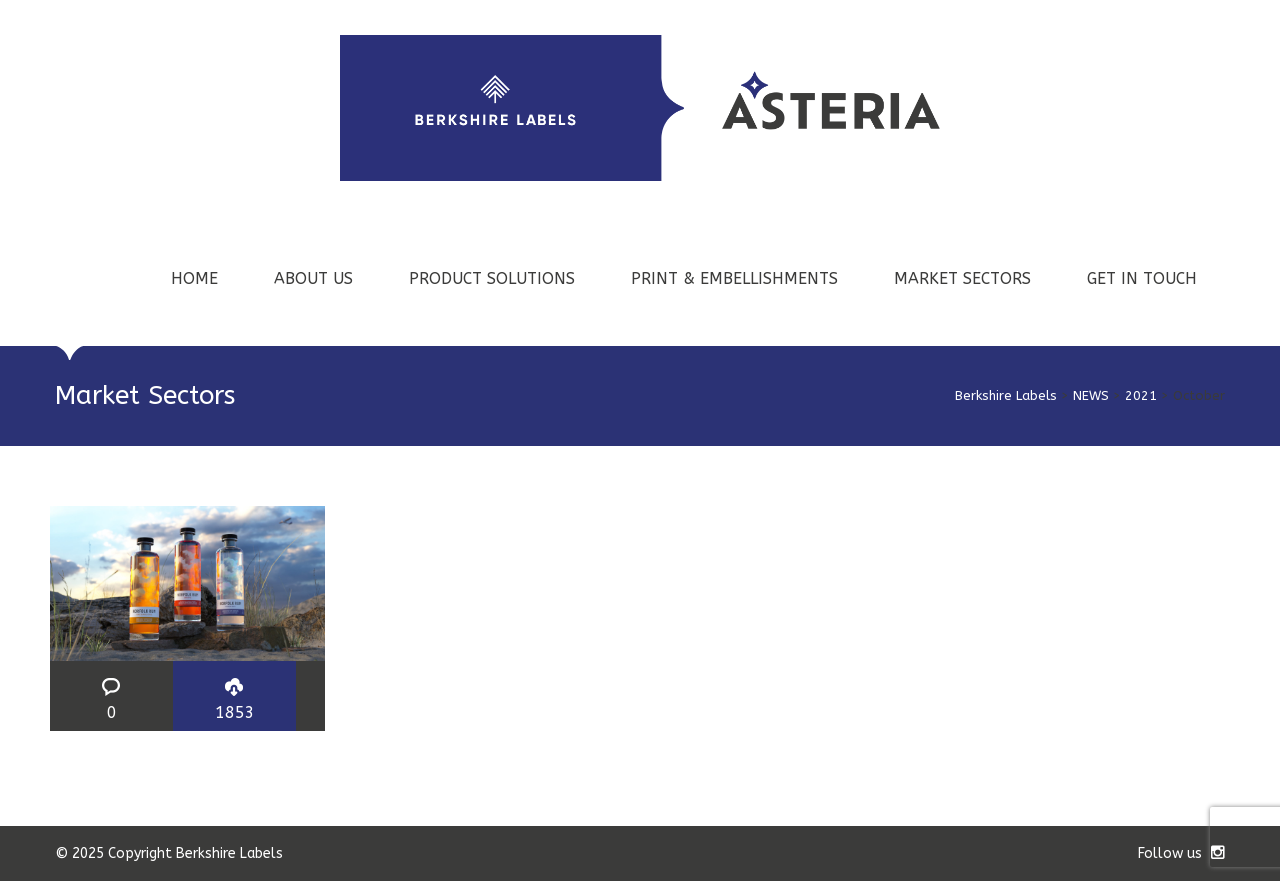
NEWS (1091, 395)
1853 (235, 712)
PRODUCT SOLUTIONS (492, 278)
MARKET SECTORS (962, 278)
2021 (1141, 395)
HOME (194, 278)
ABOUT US (313, 278)
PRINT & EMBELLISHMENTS (734, 278)
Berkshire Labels (1006, 395)
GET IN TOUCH (1142, 278)
